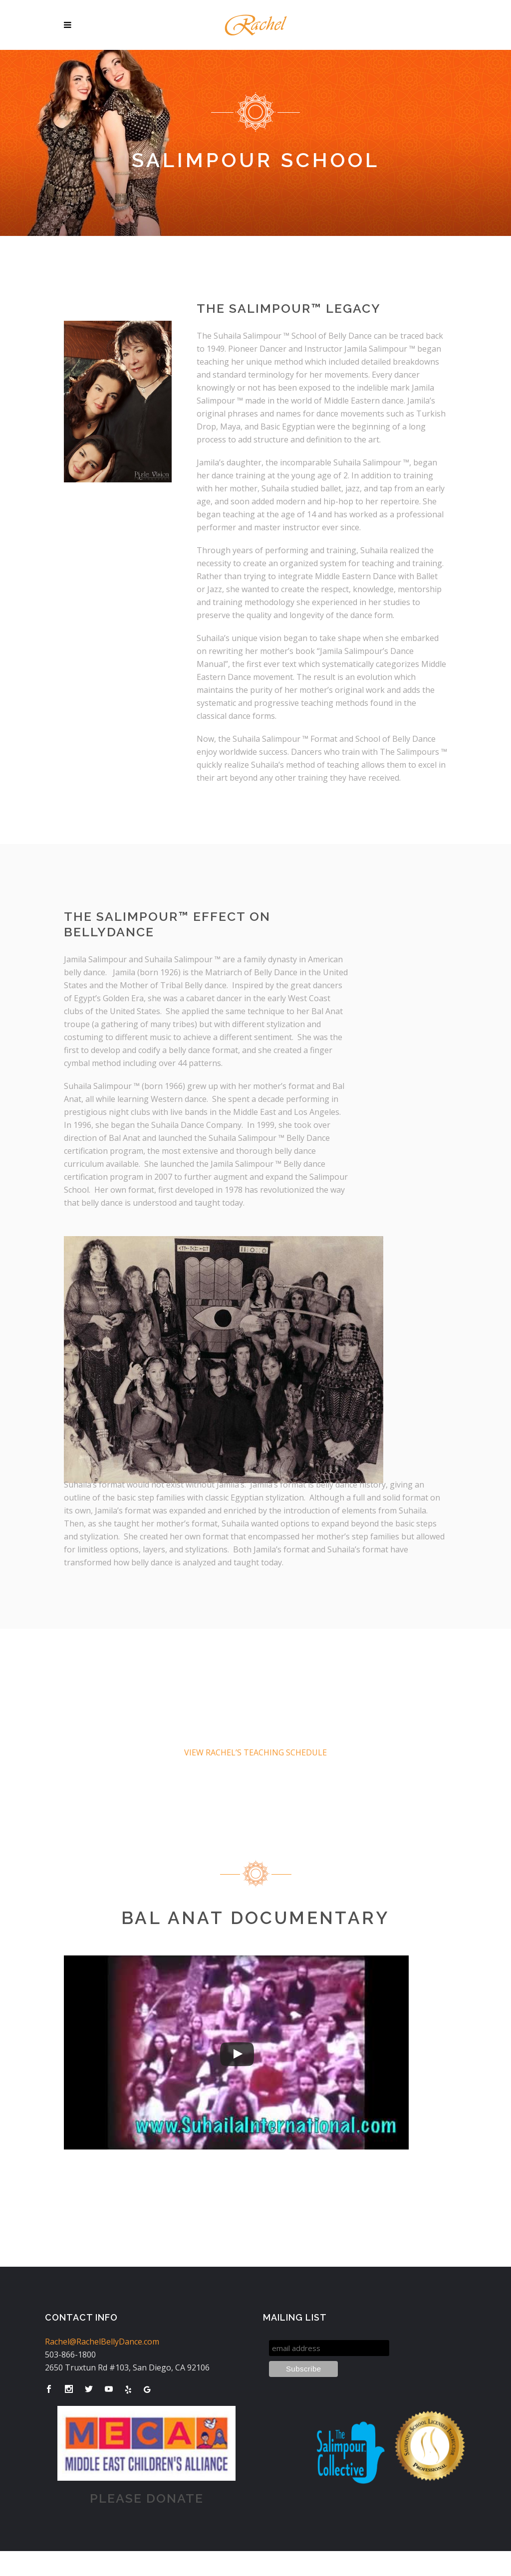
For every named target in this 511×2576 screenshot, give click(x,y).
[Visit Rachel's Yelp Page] (128, 2389)
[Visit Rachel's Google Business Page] (147, 2389)
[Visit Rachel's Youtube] (109, 2389)
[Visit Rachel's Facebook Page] (49, 2389)
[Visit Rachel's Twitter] (89, 2389)
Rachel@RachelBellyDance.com (102, 2341)
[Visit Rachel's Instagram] (69, 2389)
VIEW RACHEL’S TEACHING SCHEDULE (255, 1752)
